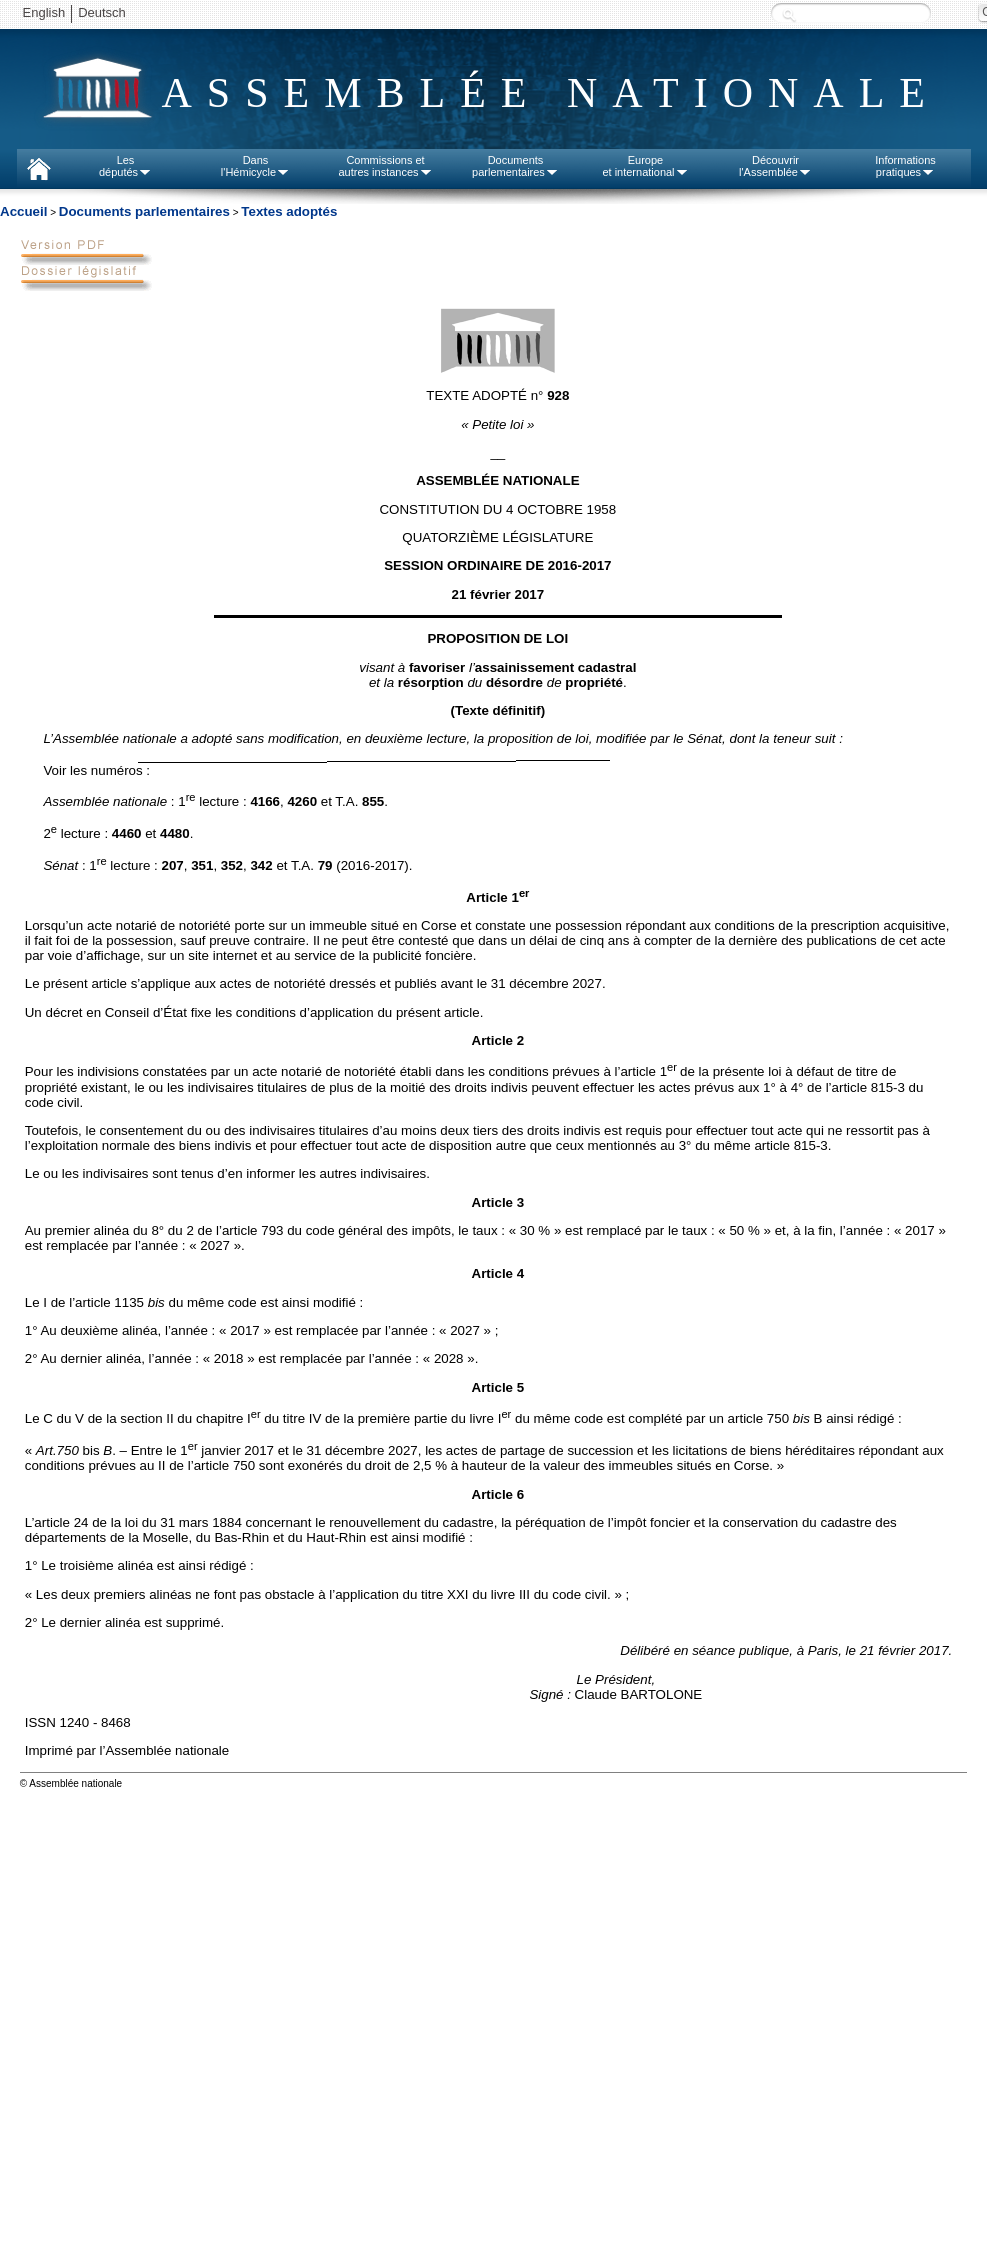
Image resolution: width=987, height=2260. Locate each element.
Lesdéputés (125, 166)
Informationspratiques (905, 166)
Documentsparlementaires (515, 166)
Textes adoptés (289, 211)
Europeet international (645, 166)
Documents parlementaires (144, 211)
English (44, 12)
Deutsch (102, 12)
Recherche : (789, 14)
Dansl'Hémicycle (255, 166)
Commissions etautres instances (385, 166)
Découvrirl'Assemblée (775, 166)
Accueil (23, 211)
